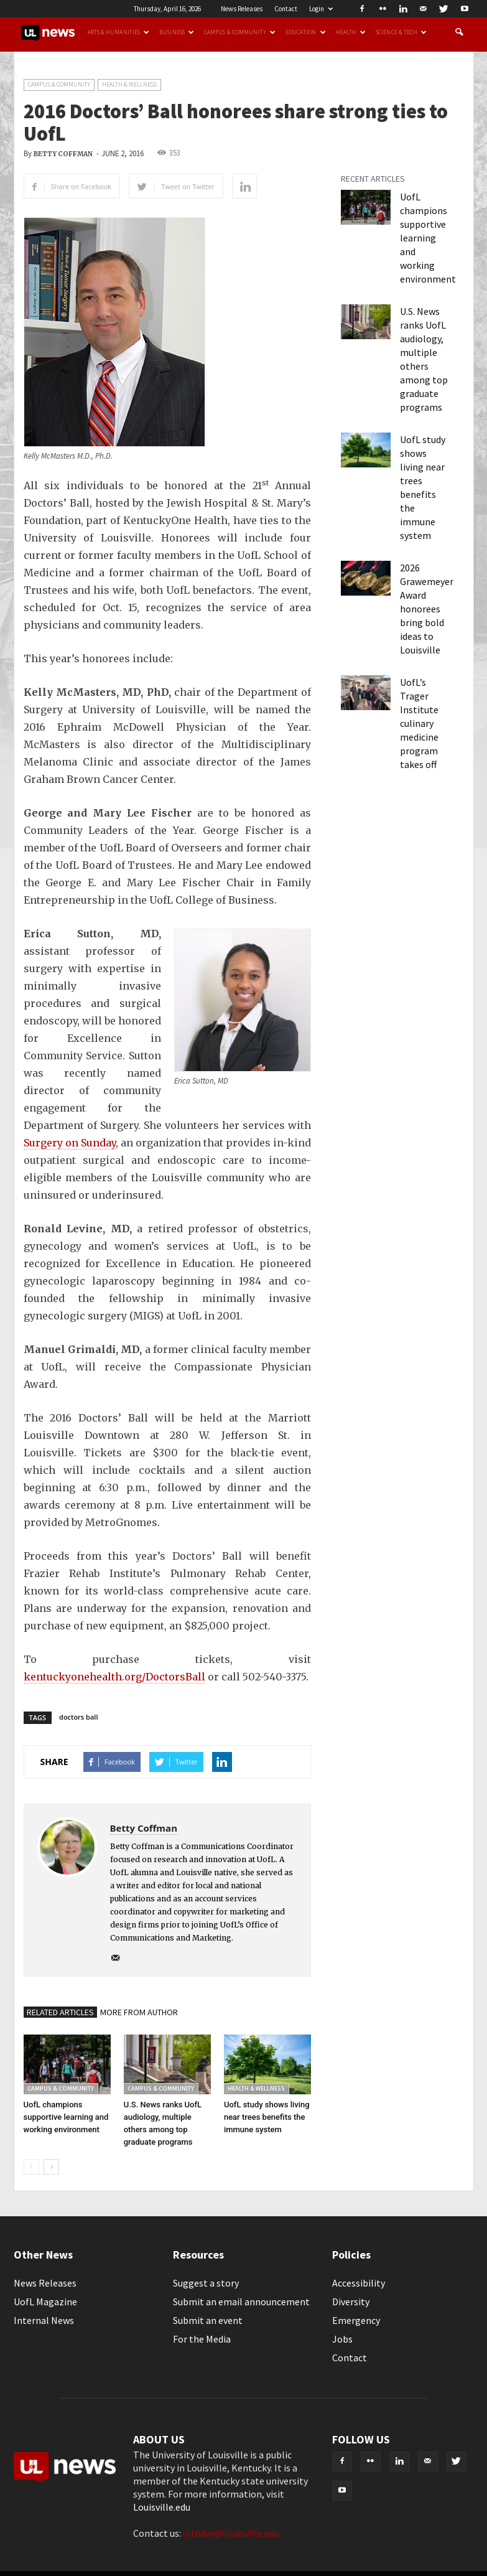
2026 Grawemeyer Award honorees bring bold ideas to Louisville (426, 608)
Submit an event (208, 2320)
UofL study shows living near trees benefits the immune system (267, 2117)
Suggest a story (206, 2283)
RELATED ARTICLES (60, 2012)
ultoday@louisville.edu (231, 2533)
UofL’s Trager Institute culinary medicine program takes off (419, 723)
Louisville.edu (161, 2507)
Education (305, 32)
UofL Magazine (45, 2301)
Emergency (356, 2320)
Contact (285, 8)
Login (321, 8)
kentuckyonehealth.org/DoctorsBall (114, 1676)
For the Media (202, 2339)
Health (351, 32)
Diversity (350, 2301)
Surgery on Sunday (70, 1142)
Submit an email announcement (241, 2301)
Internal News (44, 2320)
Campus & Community (240, 32)
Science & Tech (401, 32)
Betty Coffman (63, 154)
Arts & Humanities (119, 32)
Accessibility (358, 2283)
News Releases (241, 8)
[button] (459, 32)
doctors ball (78, 1716)
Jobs (342, 2339)
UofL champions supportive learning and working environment (66, 2117)
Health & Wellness (129, 84)
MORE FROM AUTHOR (139, 2012)
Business (176, 32)
